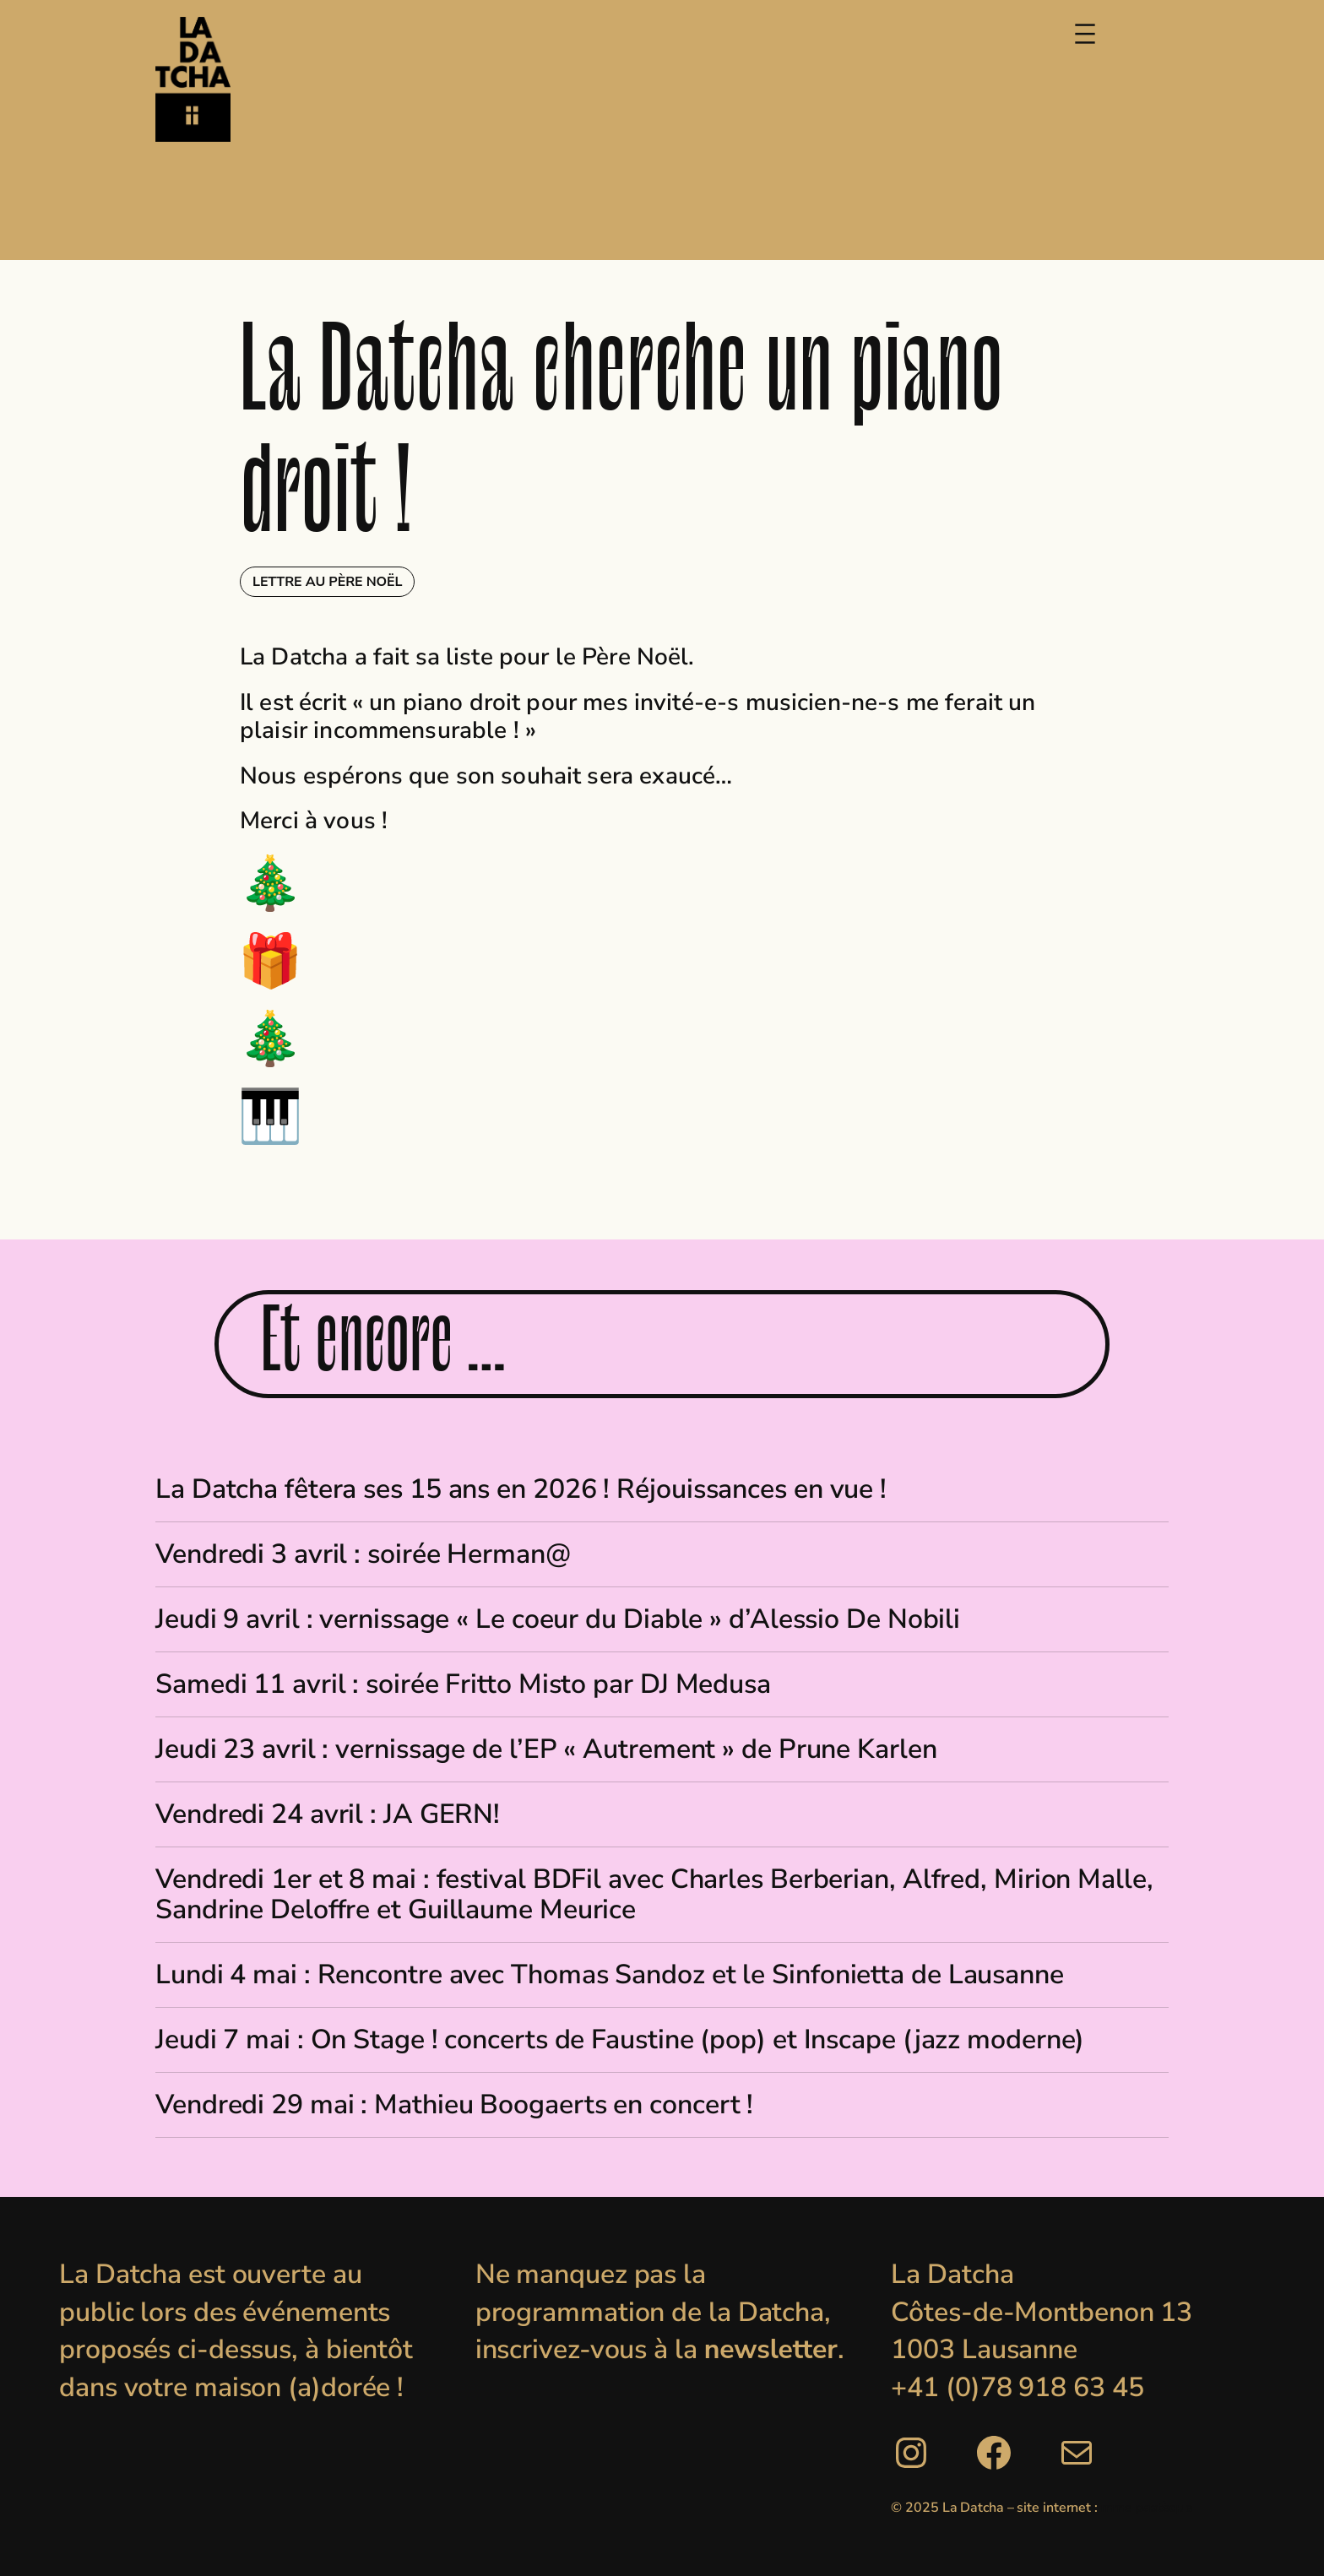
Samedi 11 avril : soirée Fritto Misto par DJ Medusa (463, 1684)
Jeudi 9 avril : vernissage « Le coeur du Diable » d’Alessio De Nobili (557, 1619)
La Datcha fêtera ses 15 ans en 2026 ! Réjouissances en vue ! (521, 1489)
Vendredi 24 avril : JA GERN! (327, 1814)
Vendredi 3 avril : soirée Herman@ (363, 1554)
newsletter (771, 2349)
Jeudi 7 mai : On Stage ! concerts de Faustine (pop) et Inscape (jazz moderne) (619, 2040)
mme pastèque (1146, 2507)
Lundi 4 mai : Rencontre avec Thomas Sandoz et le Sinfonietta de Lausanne (609, 1975)
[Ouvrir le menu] (1085, 34)
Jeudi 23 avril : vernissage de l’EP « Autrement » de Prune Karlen (546, 1749)
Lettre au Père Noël (327, 581)
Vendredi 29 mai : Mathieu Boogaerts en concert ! (454, 2105)
